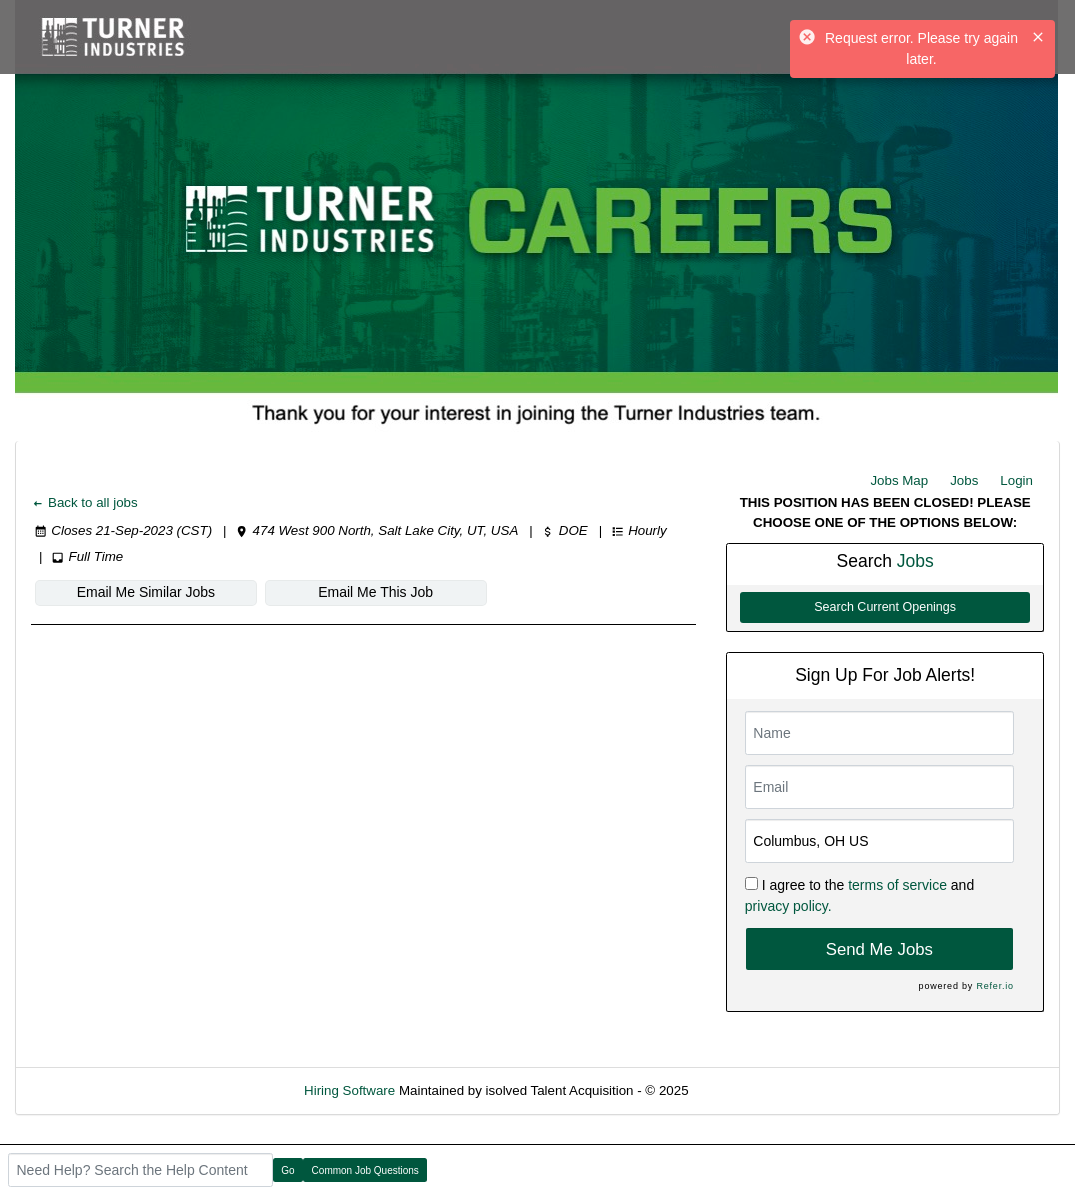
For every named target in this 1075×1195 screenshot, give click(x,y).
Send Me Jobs (879, 949)
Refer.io (994, 986)
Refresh (747, 1090)
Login (1016, 480)
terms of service (897, 885)
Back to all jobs (84, 502)
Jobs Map (899, 480)
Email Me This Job (375, 592)
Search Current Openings (885, 607)
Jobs (964, 480)
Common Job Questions (365, 1170)
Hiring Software (349, 1090)
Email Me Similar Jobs (146, 592)
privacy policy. (788, 906)
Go (287, 1170)
